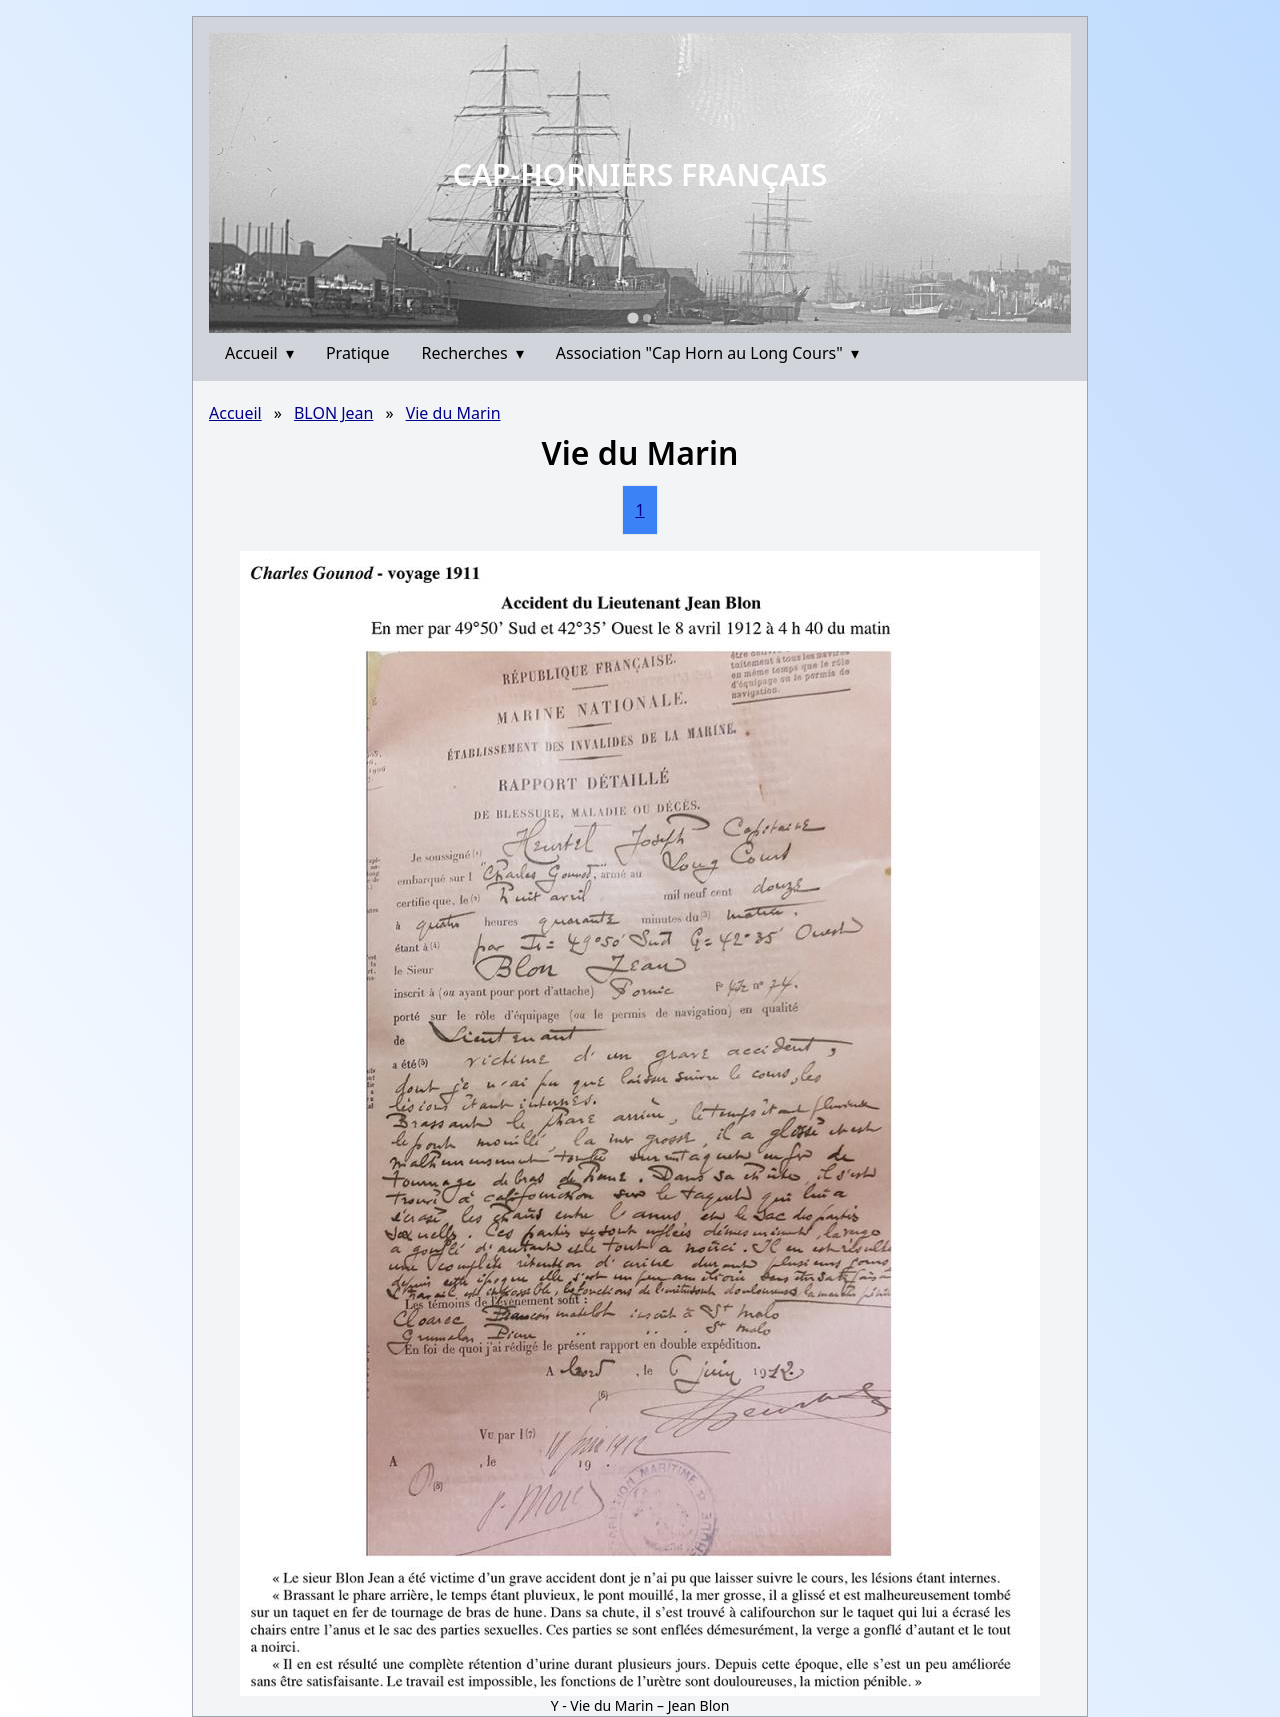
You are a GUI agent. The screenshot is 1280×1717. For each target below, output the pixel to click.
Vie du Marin (453, 413)
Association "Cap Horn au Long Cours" (707, 353)
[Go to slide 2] (647, 318)
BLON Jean (334, 413)
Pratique (358, 353)
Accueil (259, 353)
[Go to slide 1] (632, 317)
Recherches (473, 353)
